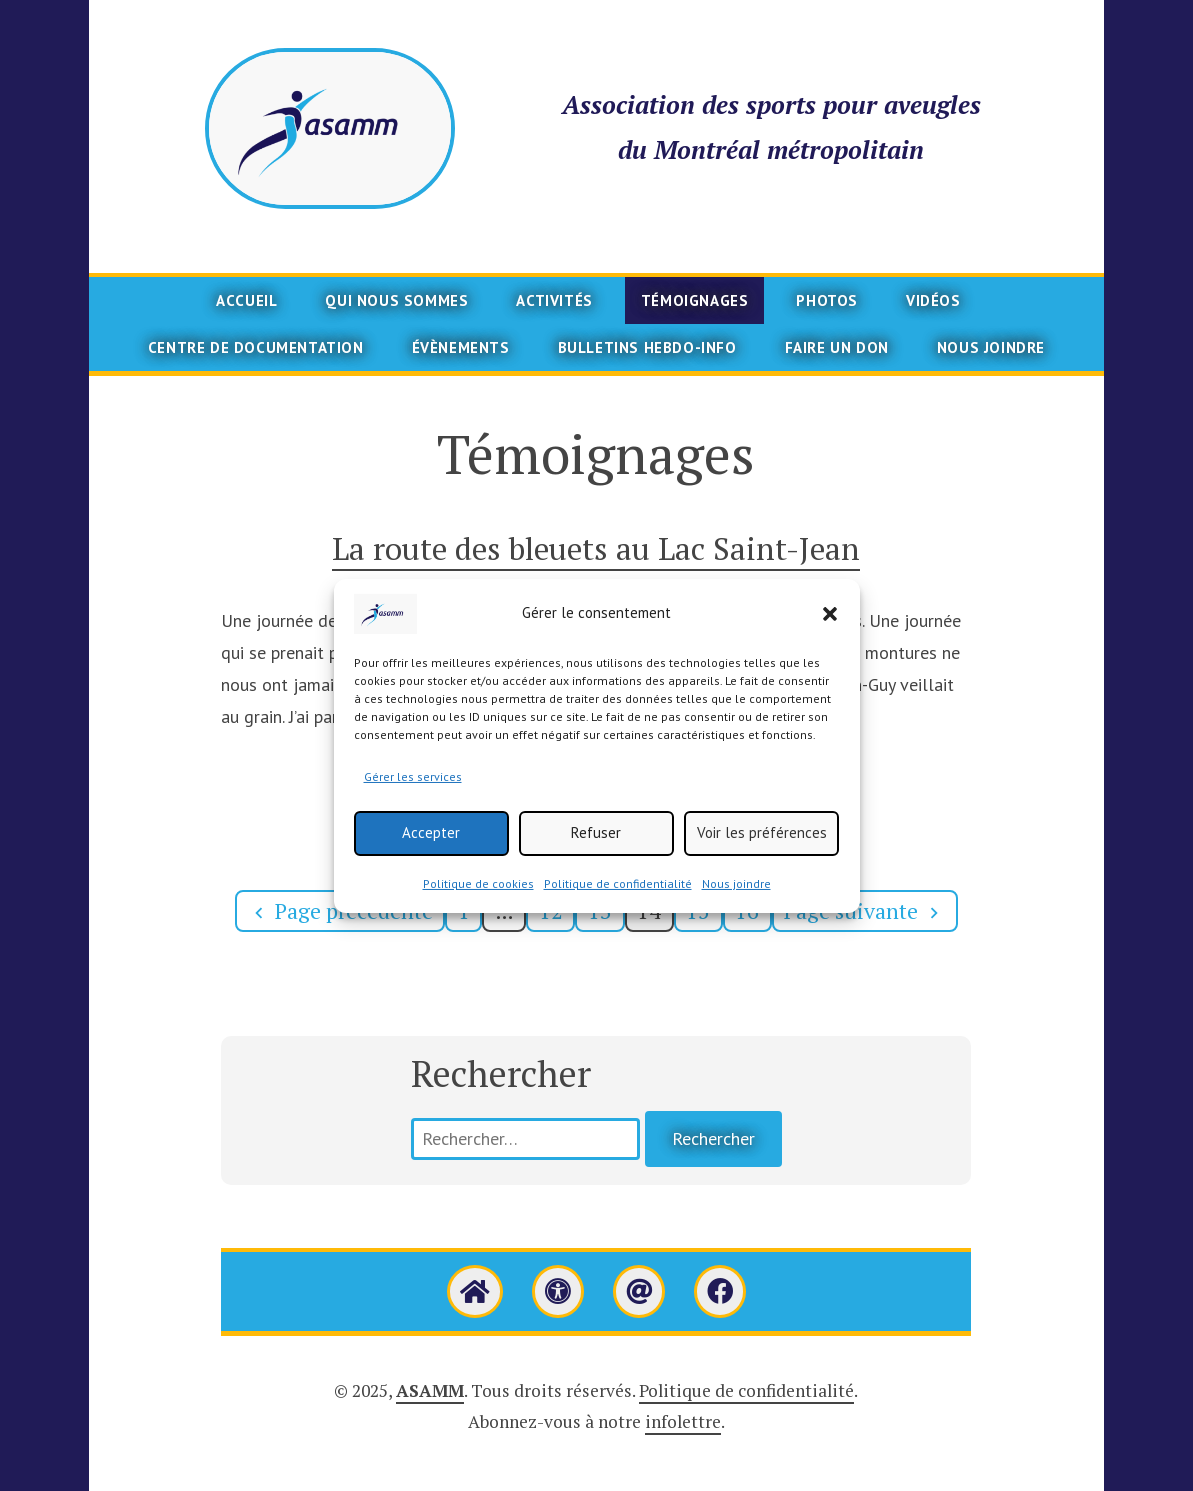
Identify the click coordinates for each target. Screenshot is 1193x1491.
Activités (554, 300)
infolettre (683, 1421)
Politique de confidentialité (618, 892)
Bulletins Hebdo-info (647, 347)
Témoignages (695, 300)
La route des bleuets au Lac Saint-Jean (596, 548)
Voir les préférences (762, 841)
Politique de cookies (478, 892)
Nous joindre (736, 892)
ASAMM (430, 1390)
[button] (830, 623)
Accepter (431, 841)
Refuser (596, 841)
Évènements (461, 347)
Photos (827, 300)
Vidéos (933, 300)
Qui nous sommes (396, 300)
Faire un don (837, 347)
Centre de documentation (256, 347)
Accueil (246, 300)
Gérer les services (413, 785)
